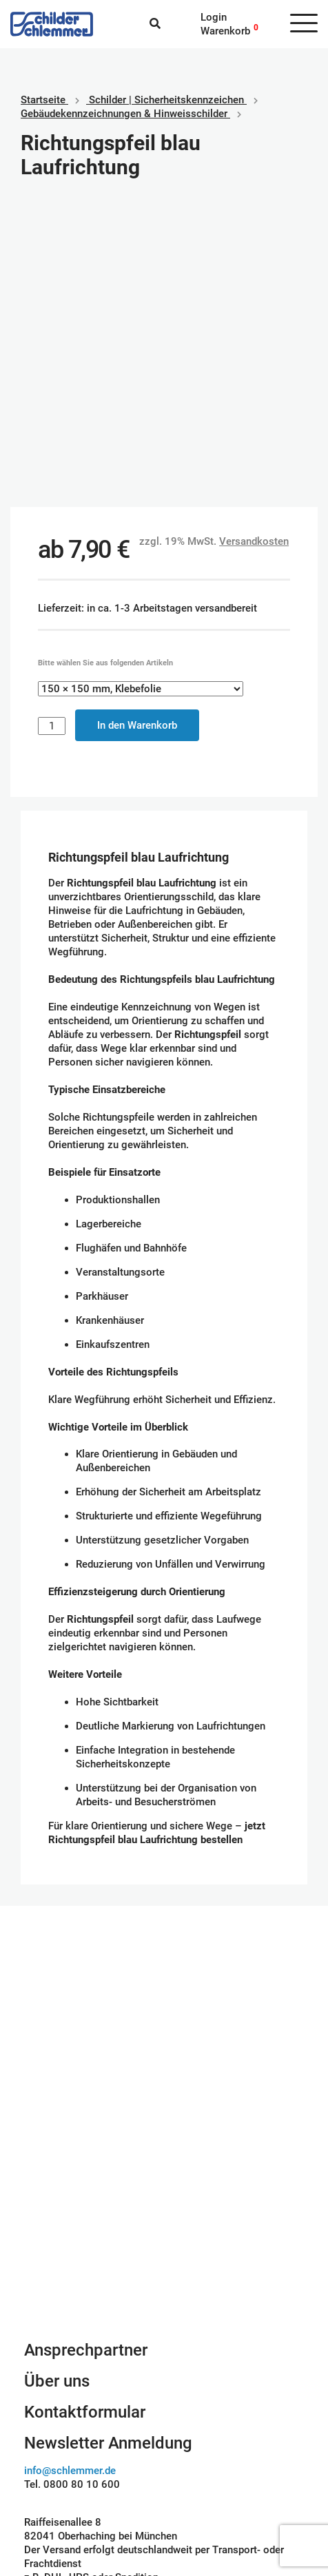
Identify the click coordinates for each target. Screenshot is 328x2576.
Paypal (189, 2437)
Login (214, 17)
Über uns (57, 2088)
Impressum (50, 2451)
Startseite (43, 100)
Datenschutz (53, 2465)
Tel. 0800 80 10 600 (72, 2191)
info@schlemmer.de (70, 2178)
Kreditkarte (199, 2465)
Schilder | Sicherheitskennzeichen (166, 100)
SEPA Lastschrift (213, 2451)
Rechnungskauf (209, 2492)
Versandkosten (254, 248)
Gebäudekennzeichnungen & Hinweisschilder (124, 113)
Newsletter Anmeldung (108, 2150)
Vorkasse (196, 2479)
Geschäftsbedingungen (77, 2437)
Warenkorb (225, 31)
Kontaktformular (84, 2119)
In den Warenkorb (137, 432)
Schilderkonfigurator (164, 1932)
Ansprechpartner (85, 2057)
